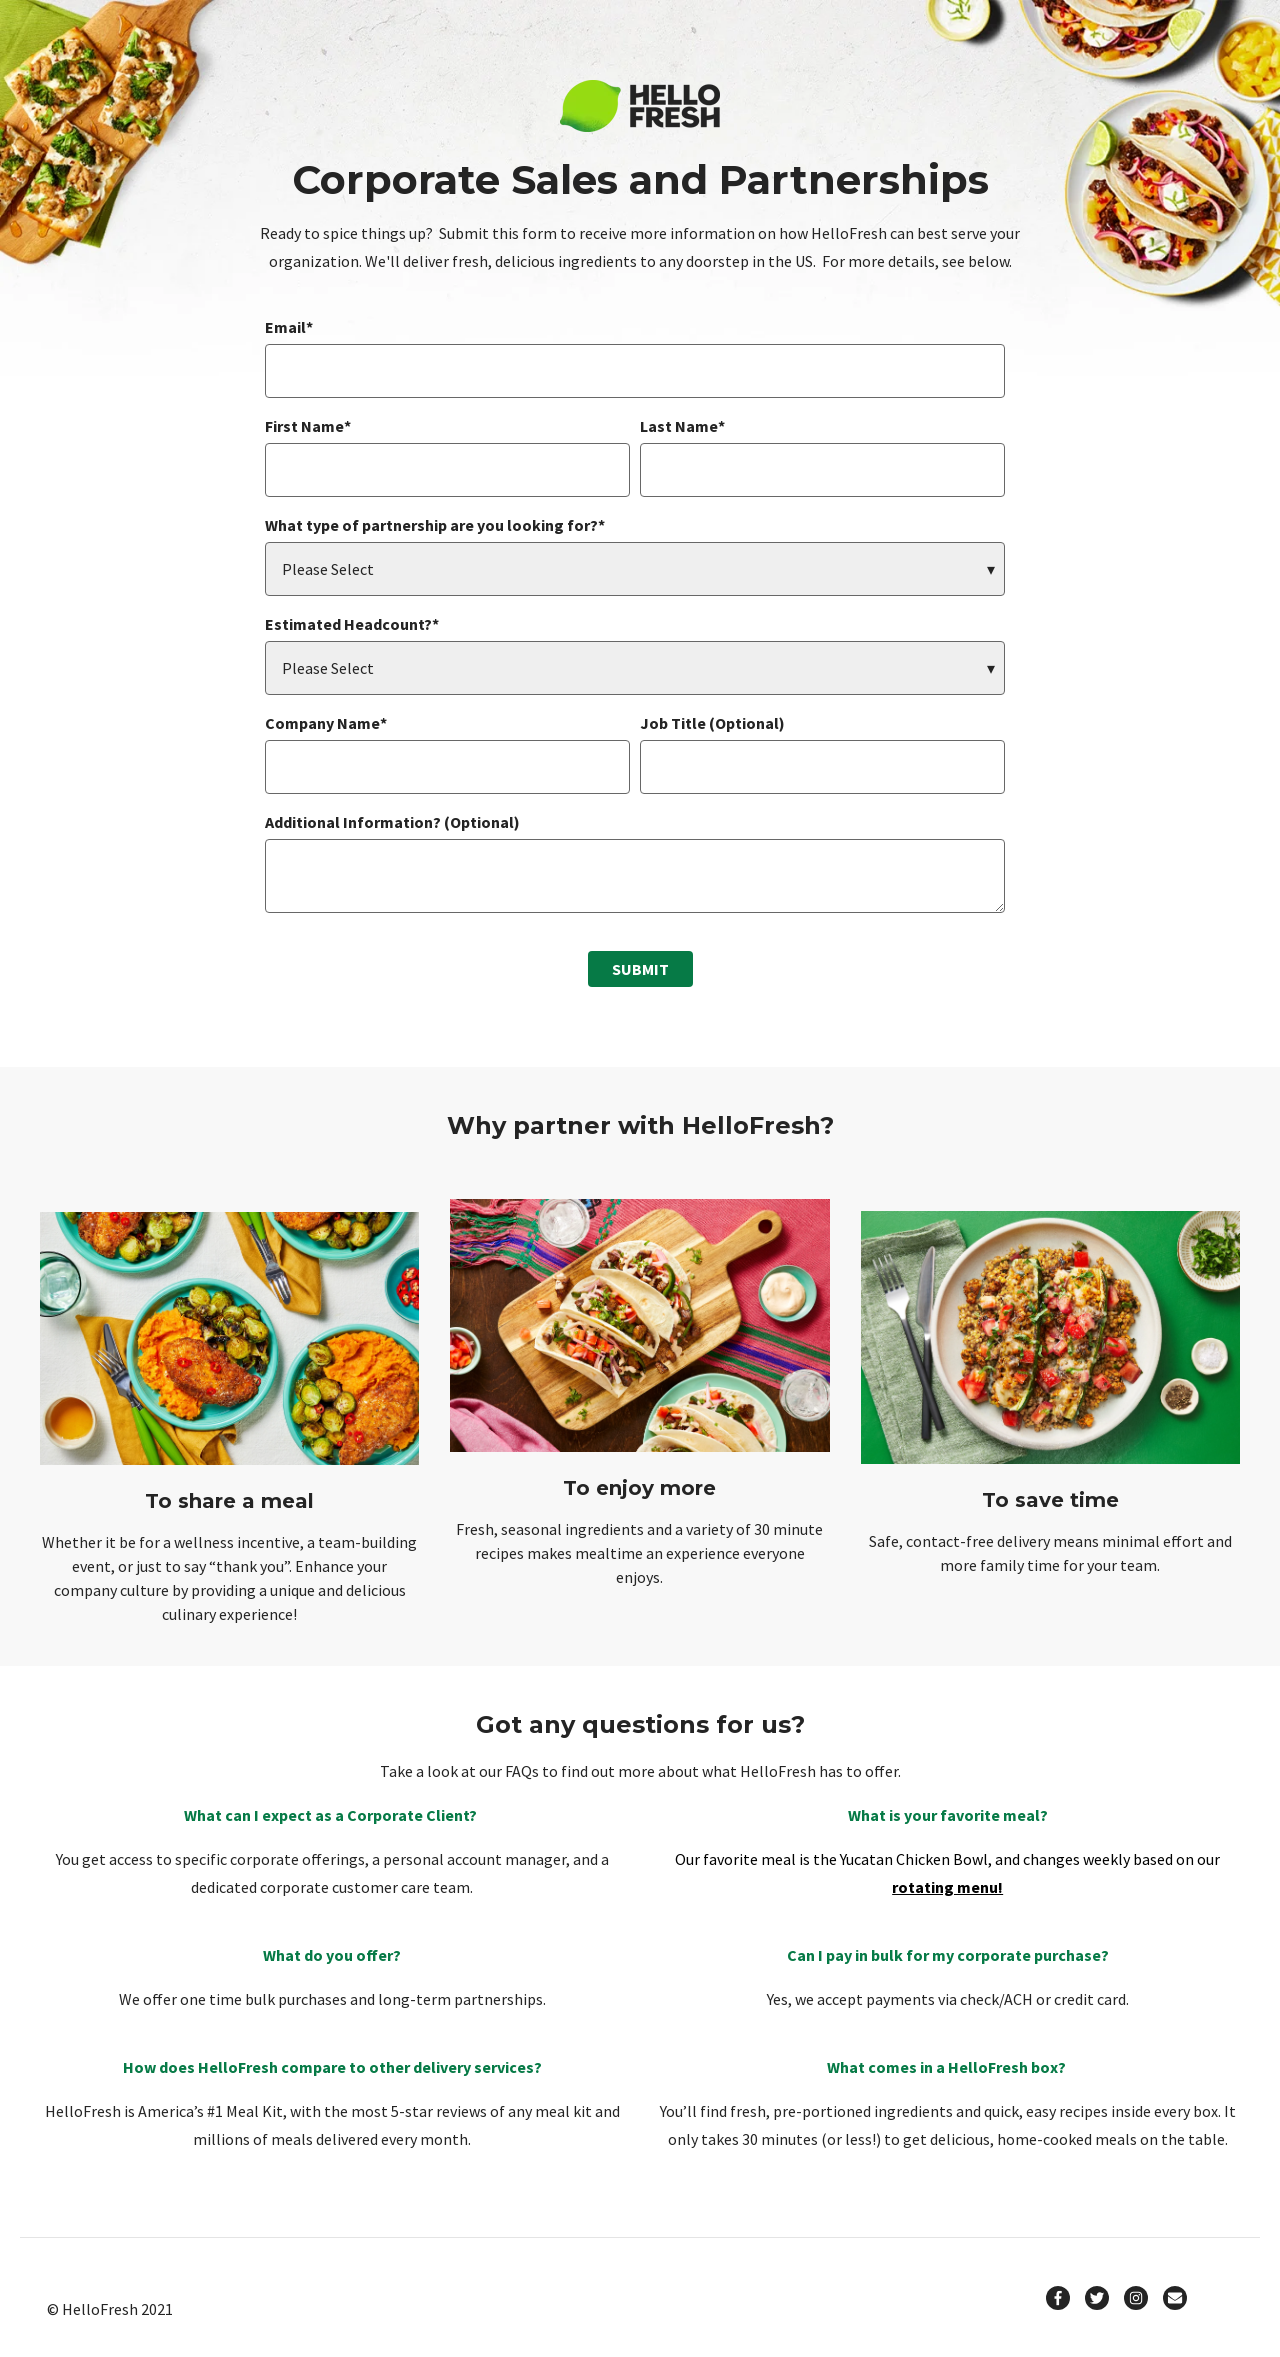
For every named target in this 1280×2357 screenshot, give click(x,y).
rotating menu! (947, 1887)
